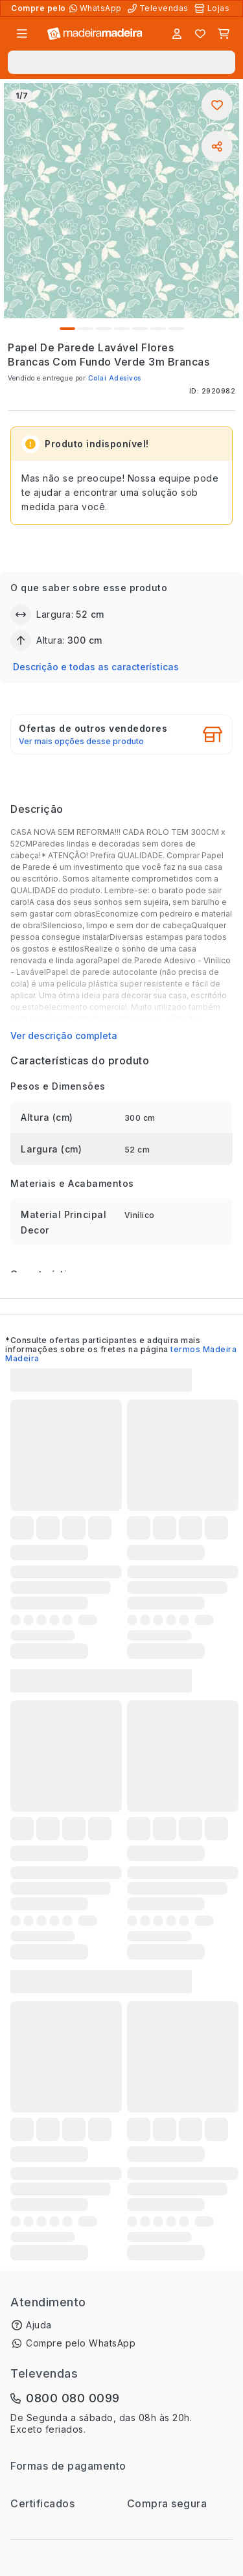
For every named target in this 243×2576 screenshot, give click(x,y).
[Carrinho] (223, 33)
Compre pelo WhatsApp (80, 2342)
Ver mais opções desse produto (81, 741)
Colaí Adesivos (114, 378)
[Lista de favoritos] (200, 33)
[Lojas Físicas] (213, 8)
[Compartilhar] (217, 146)
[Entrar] (177, 33)
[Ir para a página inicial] (95, 34)
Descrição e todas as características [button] (96, 666)
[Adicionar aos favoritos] (217, 105)
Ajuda (39, 2324)
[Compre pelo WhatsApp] (96, 8)
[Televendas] (159, 8)
